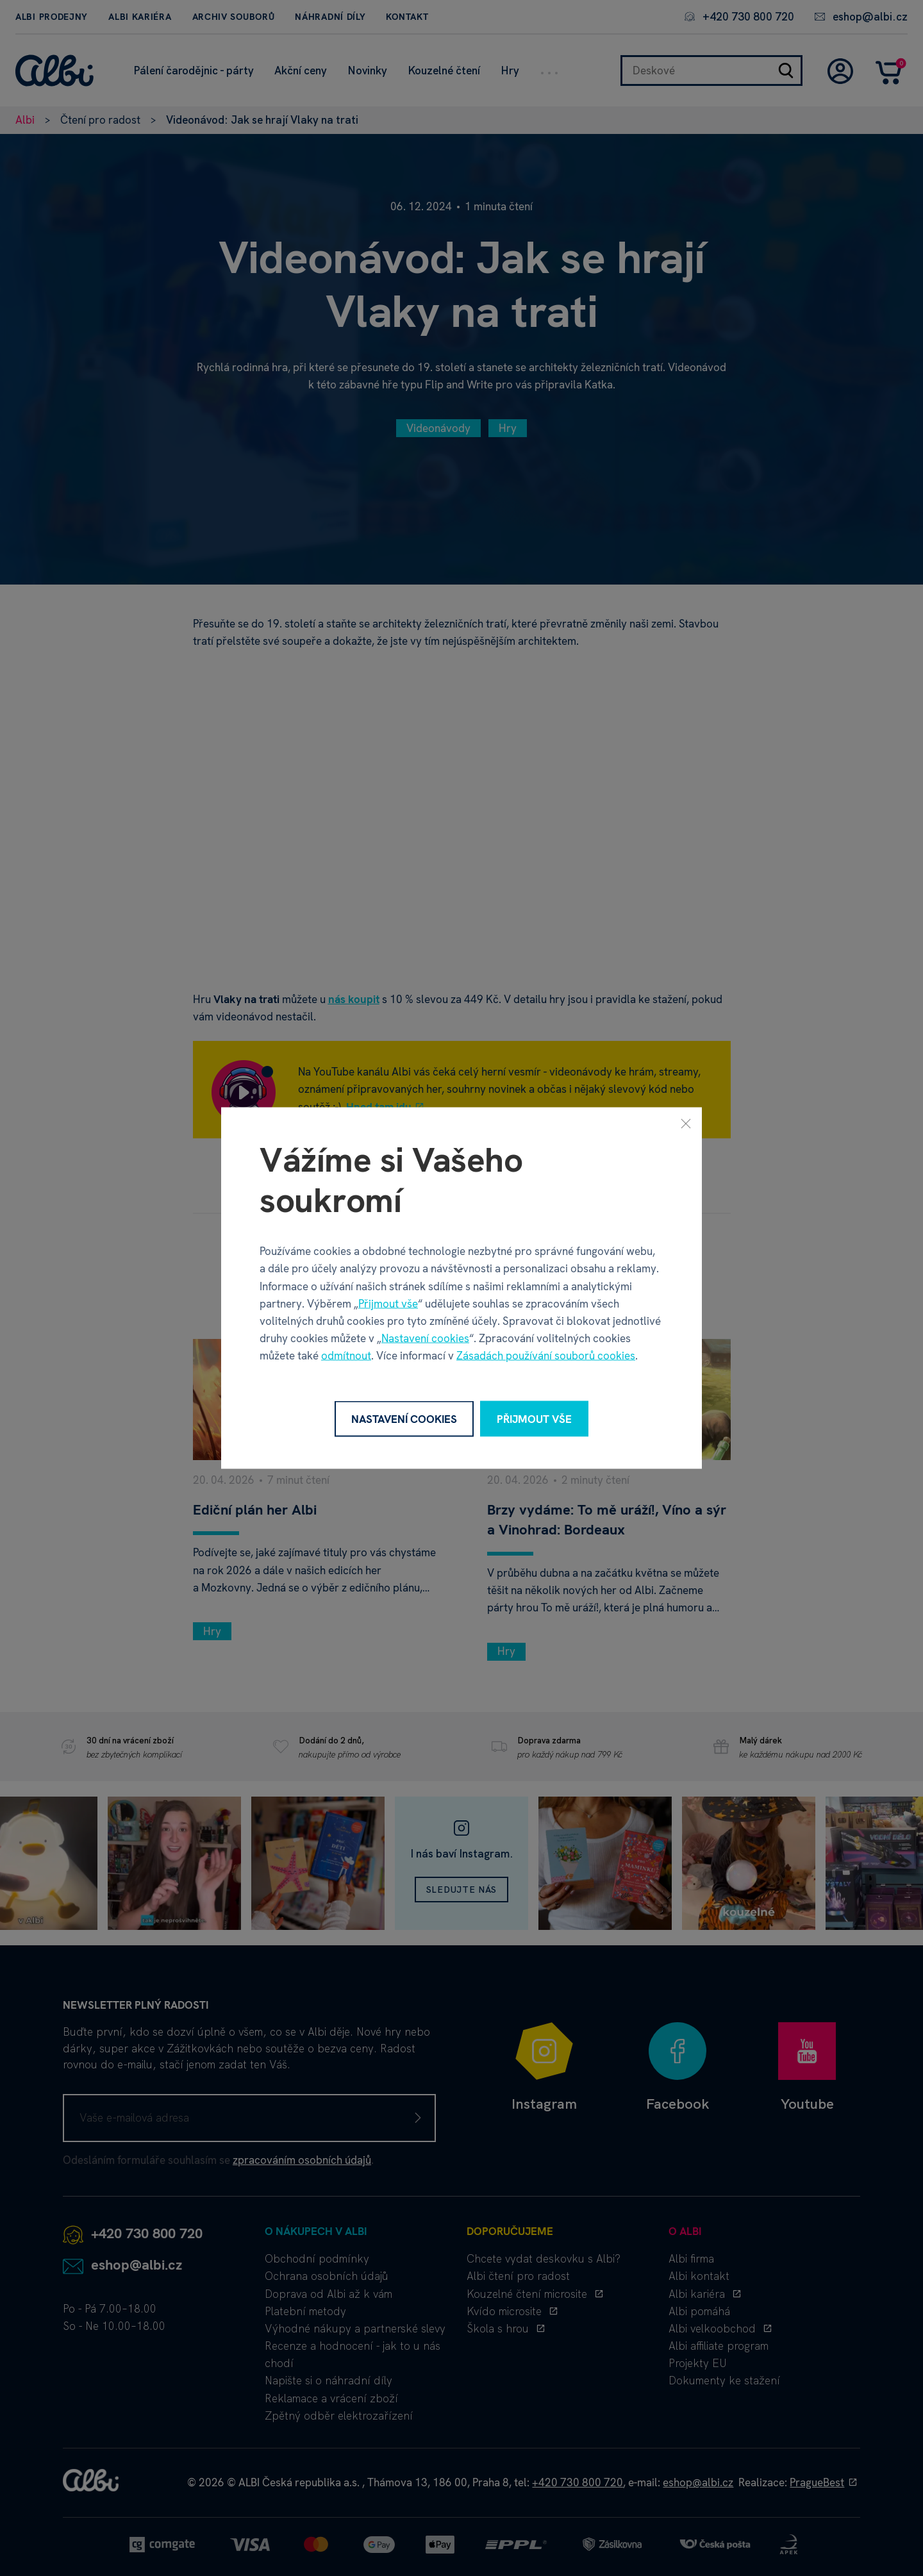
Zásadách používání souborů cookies (545, 1356)
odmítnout (346, 1356)
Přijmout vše (388, 1303)
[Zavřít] (685, 1123)
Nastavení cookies (425, 1338)
